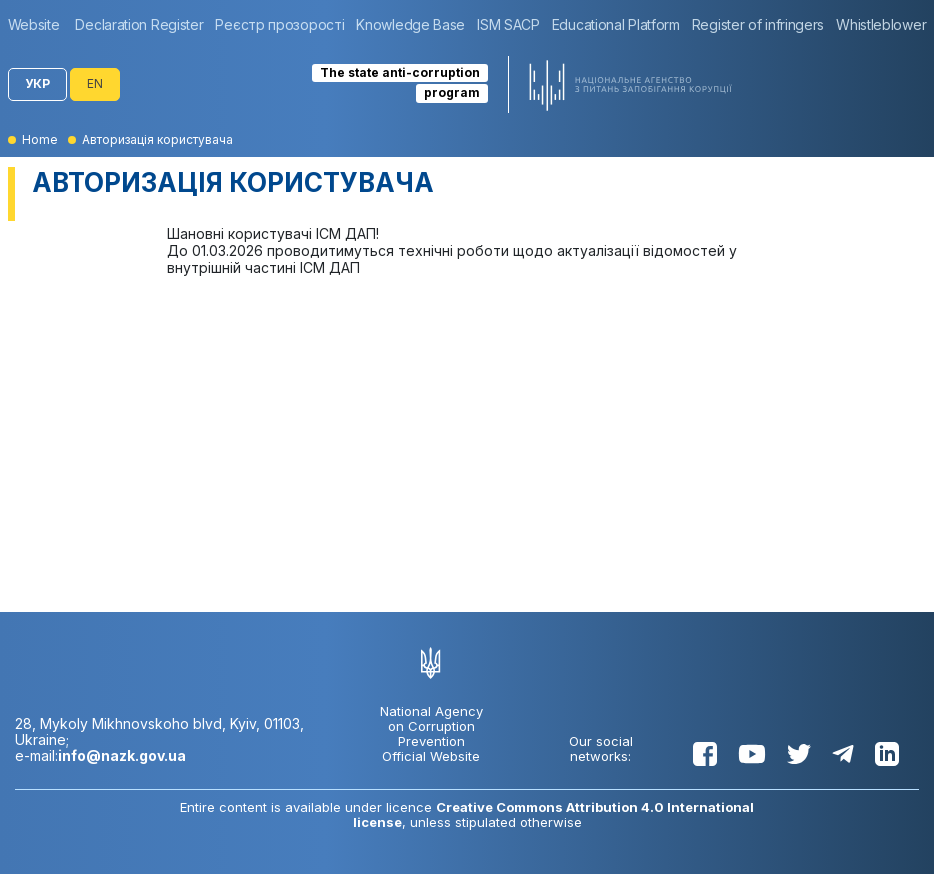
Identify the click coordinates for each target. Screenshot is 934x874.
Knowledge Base (410, 24)
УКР (37, 83)
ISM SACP (508, 24)
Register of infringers (758, 24)
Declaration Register (139, 24)
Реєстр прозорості (279, 24)
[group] (39, 24)
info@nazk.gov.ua (122, 755)
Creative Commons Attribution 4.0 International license (554, 814)
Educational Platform (616, 24)
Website (34, 24)
